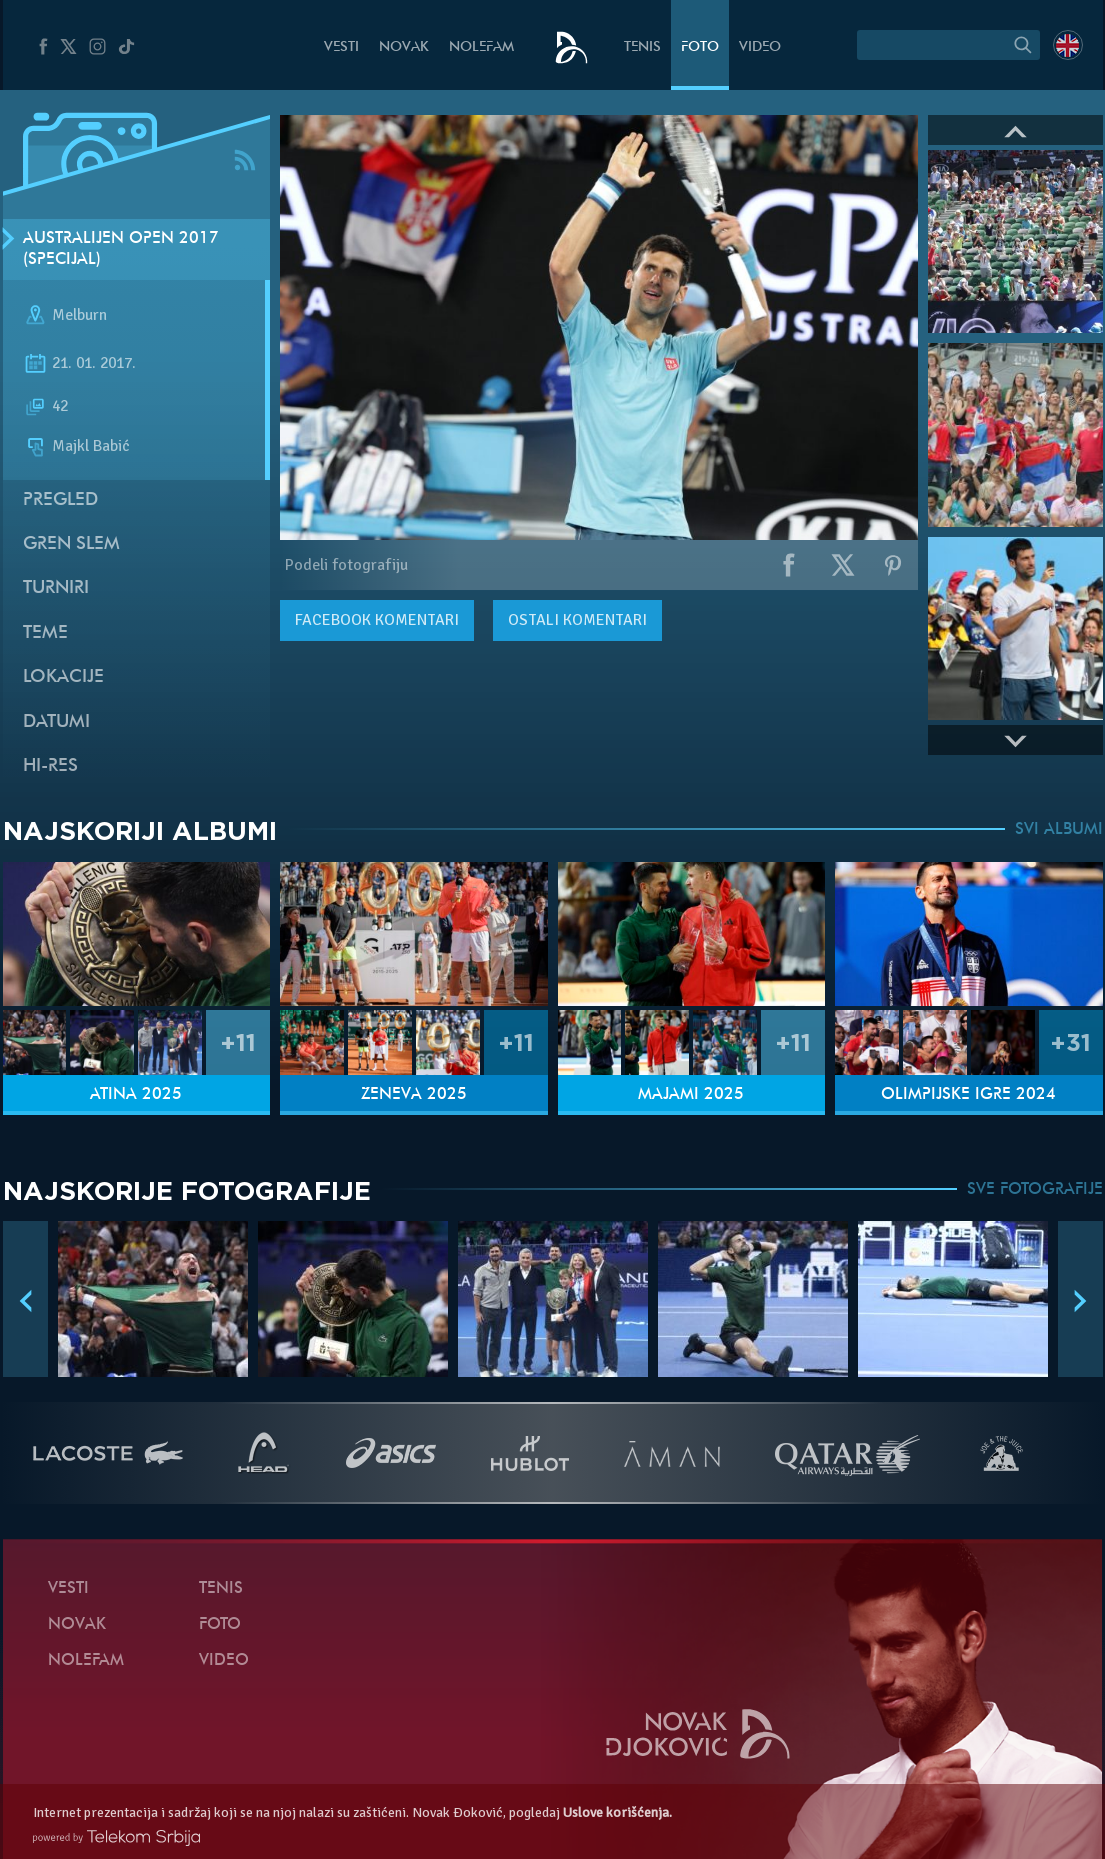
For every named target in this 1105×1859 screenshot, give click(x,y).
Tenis (642, 47)
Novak (404, 47)
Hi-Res (50, 766)
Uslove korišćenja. (617, 1812)
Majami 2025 (691, 1095)
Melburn (79, 316)
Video (760, 47)
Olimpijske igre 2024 (968, 1095)
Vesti (341, 47)
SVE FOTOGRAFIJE (1035, 1190)
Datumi (56, 722)
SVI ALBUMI (1059, 830)
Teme (45, 633)
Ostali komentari (577, 620)
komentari (377, 620)
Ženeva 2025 (414, 1095)
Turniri (56, 588)
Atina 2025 (136, 1095)
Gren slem (71, 544)
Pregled (60, 500)
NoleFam (481, 47)
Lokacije (63, 677)
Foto (700, 47)
